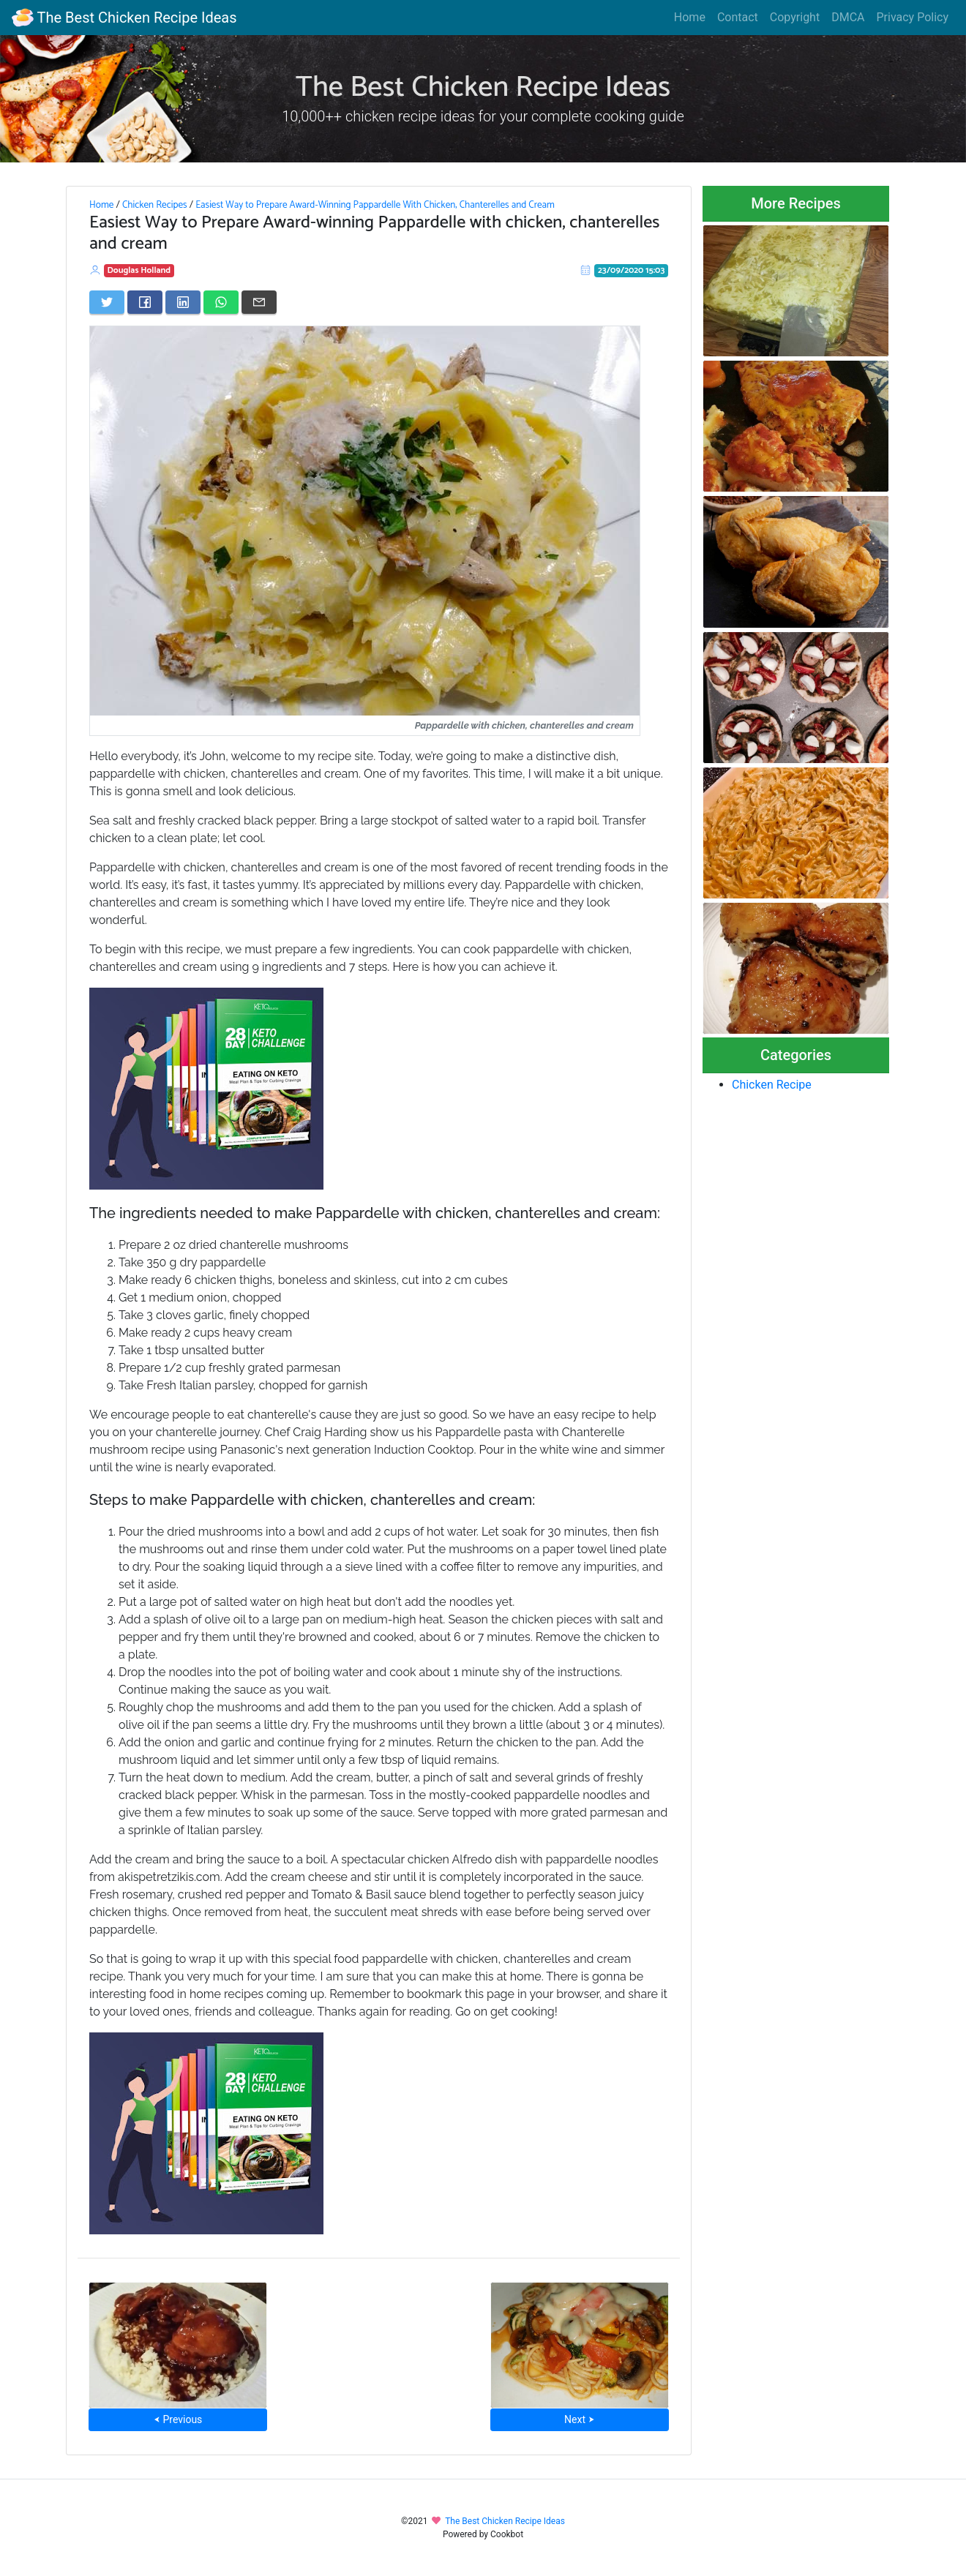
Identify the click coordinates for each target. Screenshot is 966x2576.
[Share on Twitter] (106, 302)
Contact (737, 17)
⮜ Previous (178, 2419)
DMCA (847, 17)
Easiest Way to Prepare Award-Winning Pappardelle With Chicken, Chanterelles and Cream (375, 205)
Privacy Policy (913, 17)
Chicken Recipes (154, 205)
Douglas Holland (139, 270)
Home (689, 17)
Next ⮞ (579, 2419)
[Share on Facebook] (144, 302)
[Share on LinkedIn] (183, 302)
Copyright (795, 17)
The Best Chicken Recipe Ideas (124, 18)
